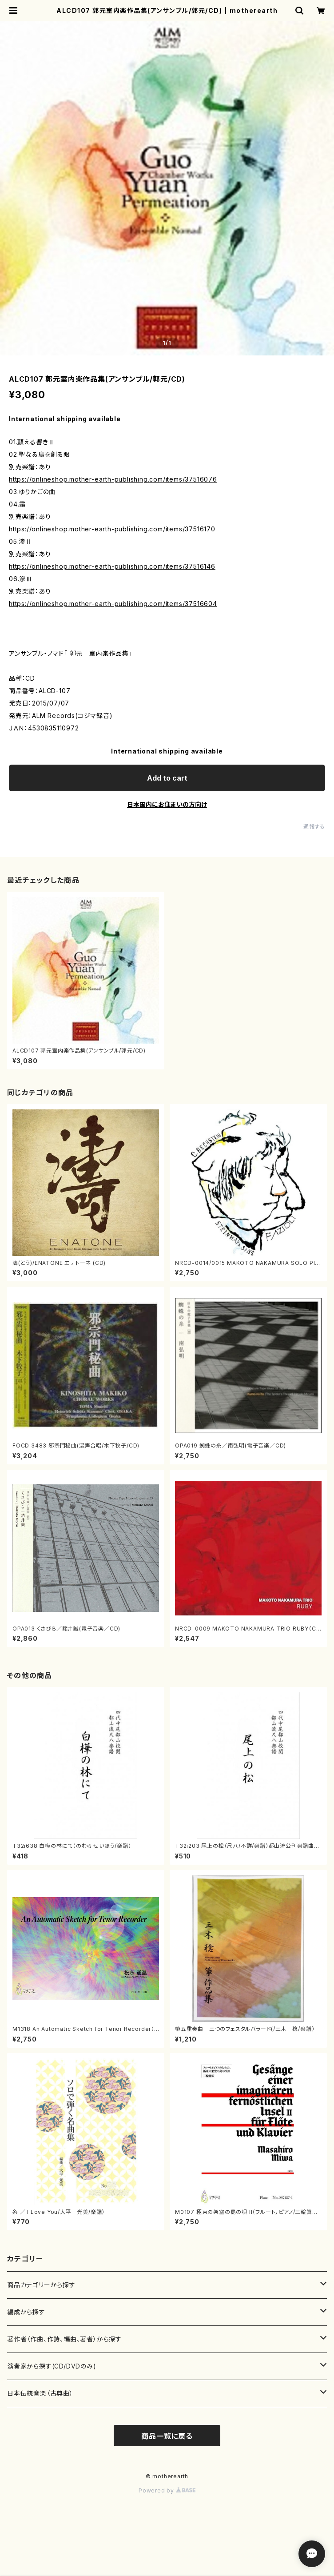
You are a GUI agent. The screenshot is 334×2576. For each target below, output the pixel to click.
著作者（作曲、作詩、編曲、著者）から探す (64, 2339)
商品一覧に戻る (167, 2436)
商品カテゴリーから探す (41, 2285)
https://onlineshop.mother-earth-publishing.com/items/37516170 (112, 529)
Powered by (167, 2490)
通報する (314, 826)
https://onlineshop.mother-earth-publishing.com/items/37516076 (113, 479)
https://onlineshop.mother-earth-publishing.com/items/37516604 (113, 603)
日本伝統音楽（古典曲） (40, 2393)
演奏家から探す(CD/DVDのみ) (51, 2366)
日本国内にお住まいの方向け (167, 804)
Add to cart (167, 778)
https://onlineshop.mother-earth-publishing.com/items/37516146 (112, 566)
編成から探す (26, 2312)
